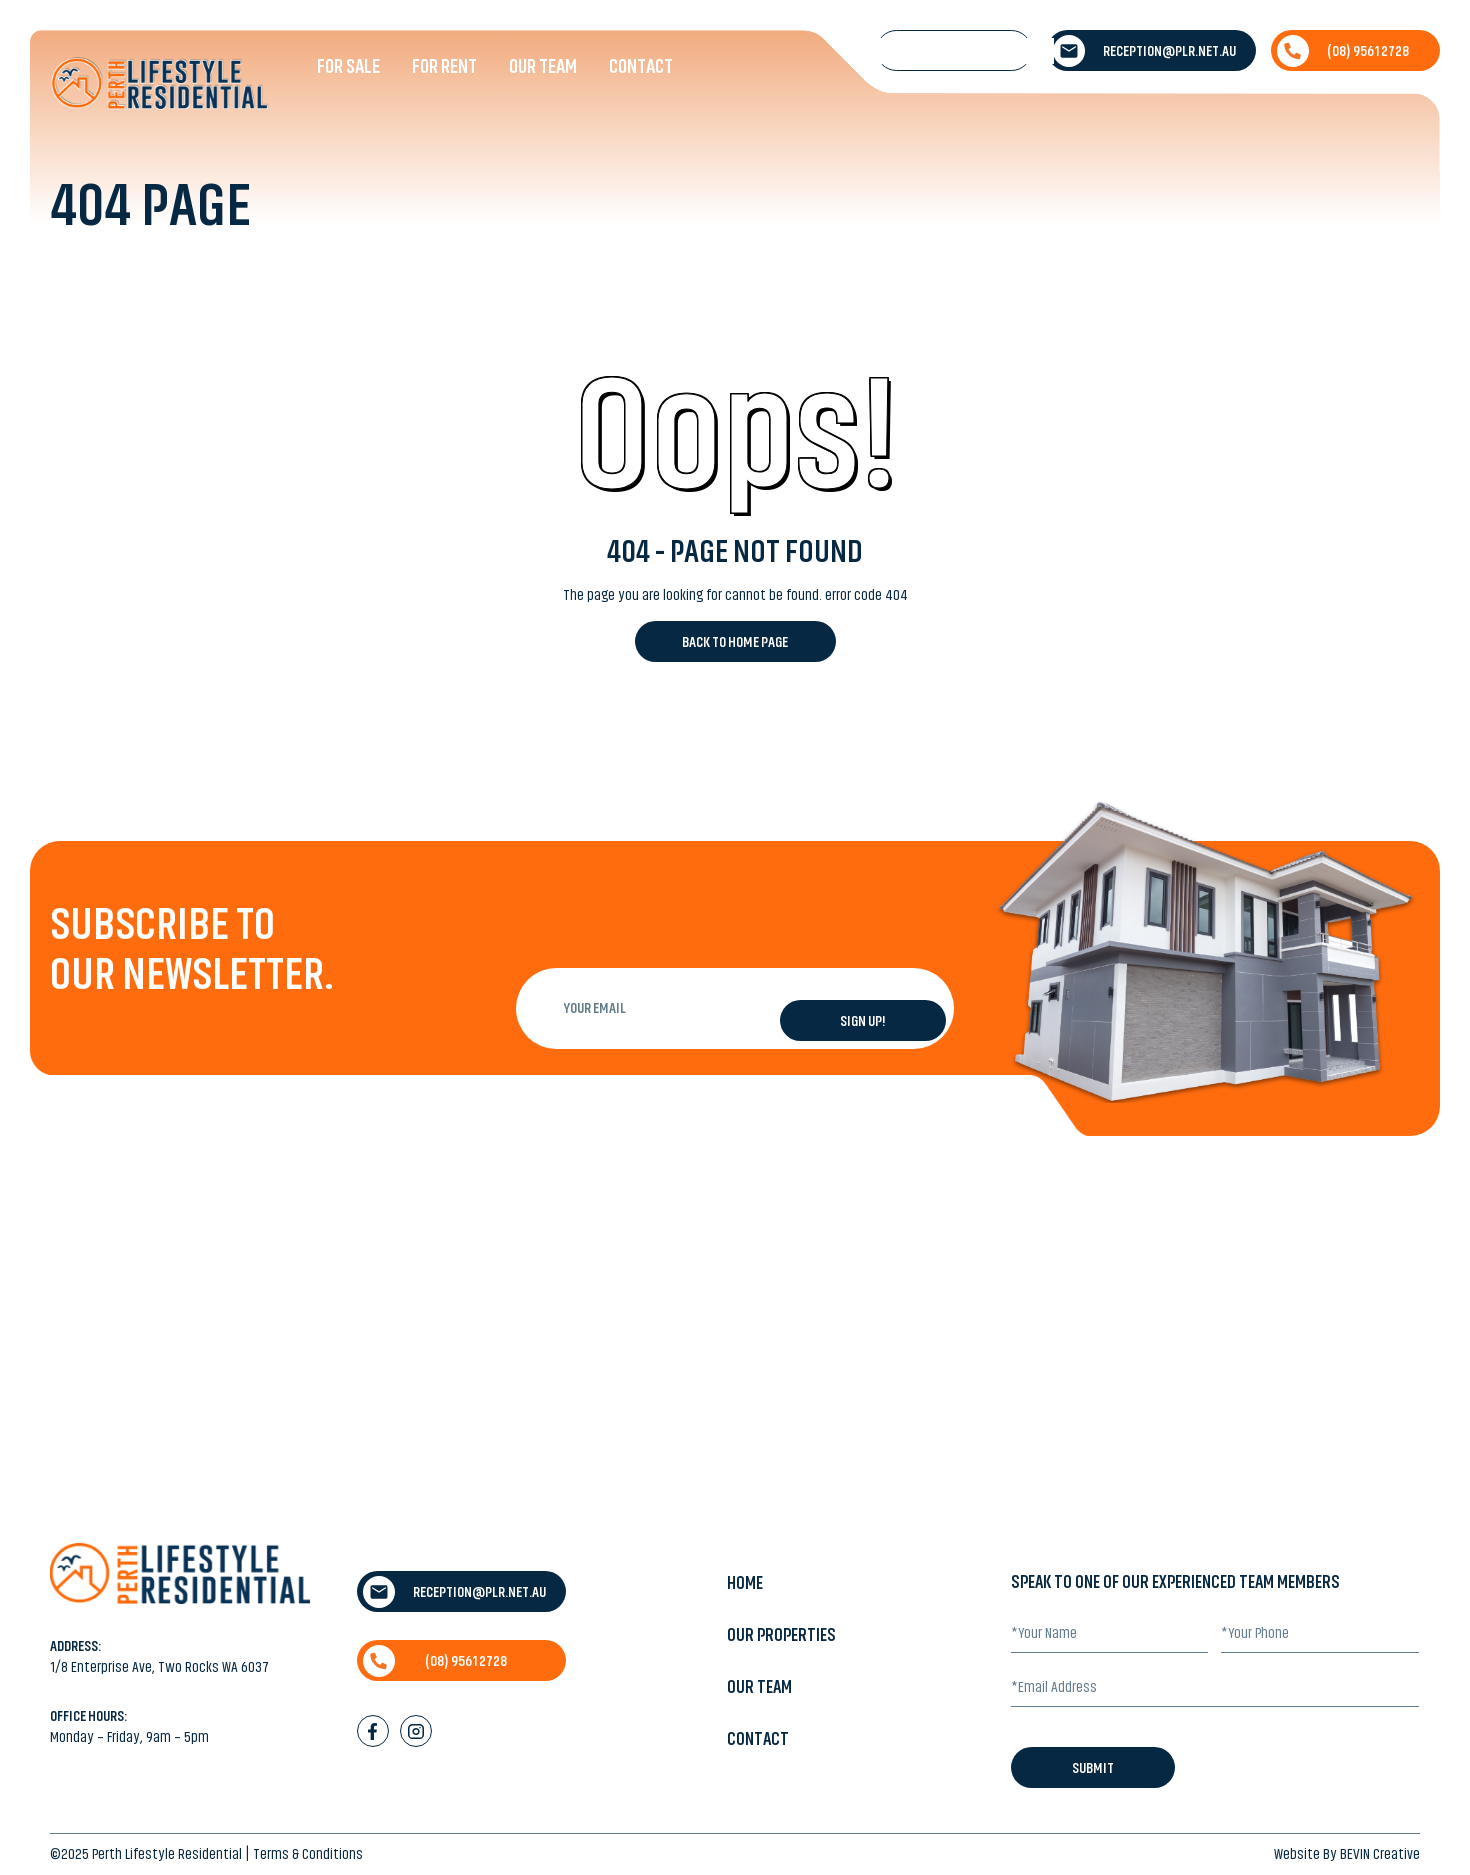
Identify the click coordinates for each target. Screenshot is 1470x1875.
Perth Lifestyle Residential (167, 1854)
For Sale (348, 66)
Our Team (543, 66)
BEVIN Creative (1380, 1854)
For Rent (444, 66)
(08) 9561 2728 (1343, 51)
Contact (641, 66)
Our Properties (781, 1635)
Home (745, 1583)
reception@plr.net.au (1144, 51)
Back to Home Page (735, 642)
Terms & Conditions (308, 1854)
